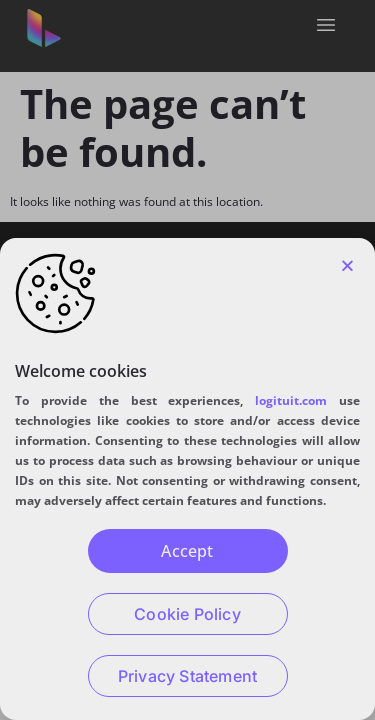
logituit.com (291, 400)
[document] (187, 360)
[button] (347, 265)
